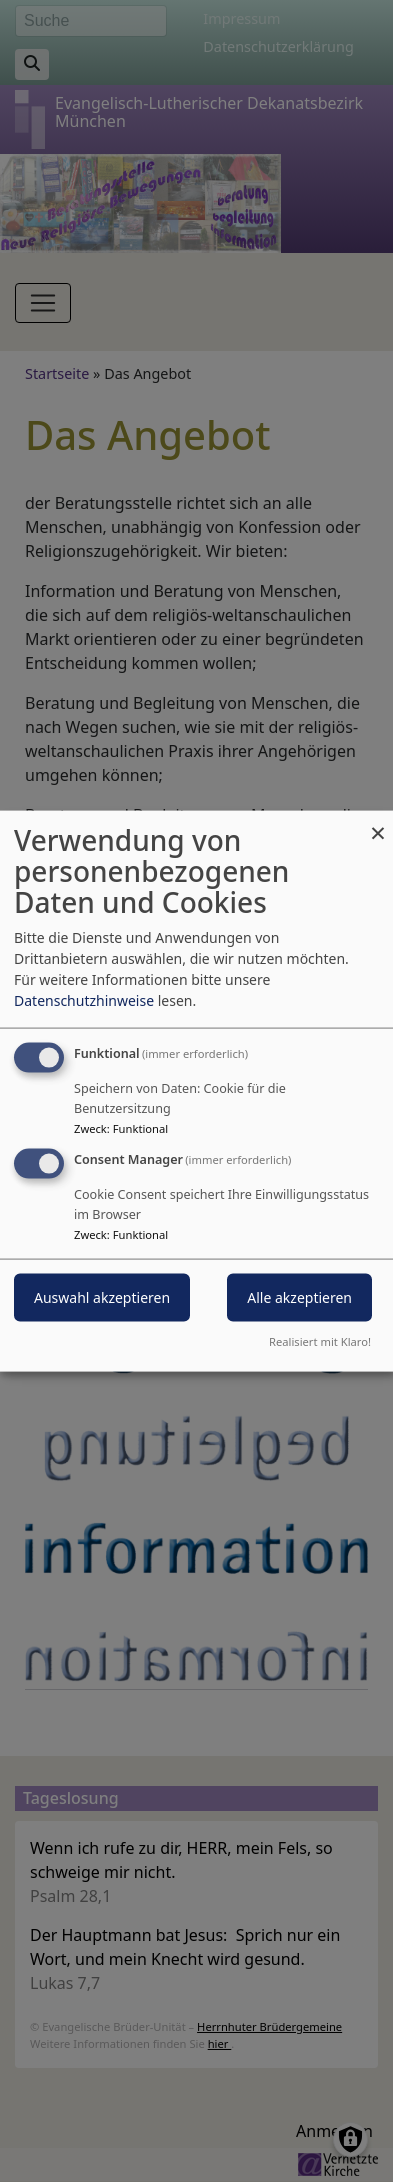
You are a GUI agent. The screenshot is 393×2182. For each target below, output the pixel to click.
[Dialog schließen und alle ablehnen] (378, 823)
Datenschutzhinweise (84, 1000)
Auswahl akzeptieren (102, 1297)
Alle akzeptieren (299, 1297)
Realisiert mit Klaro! (320, 1340)
